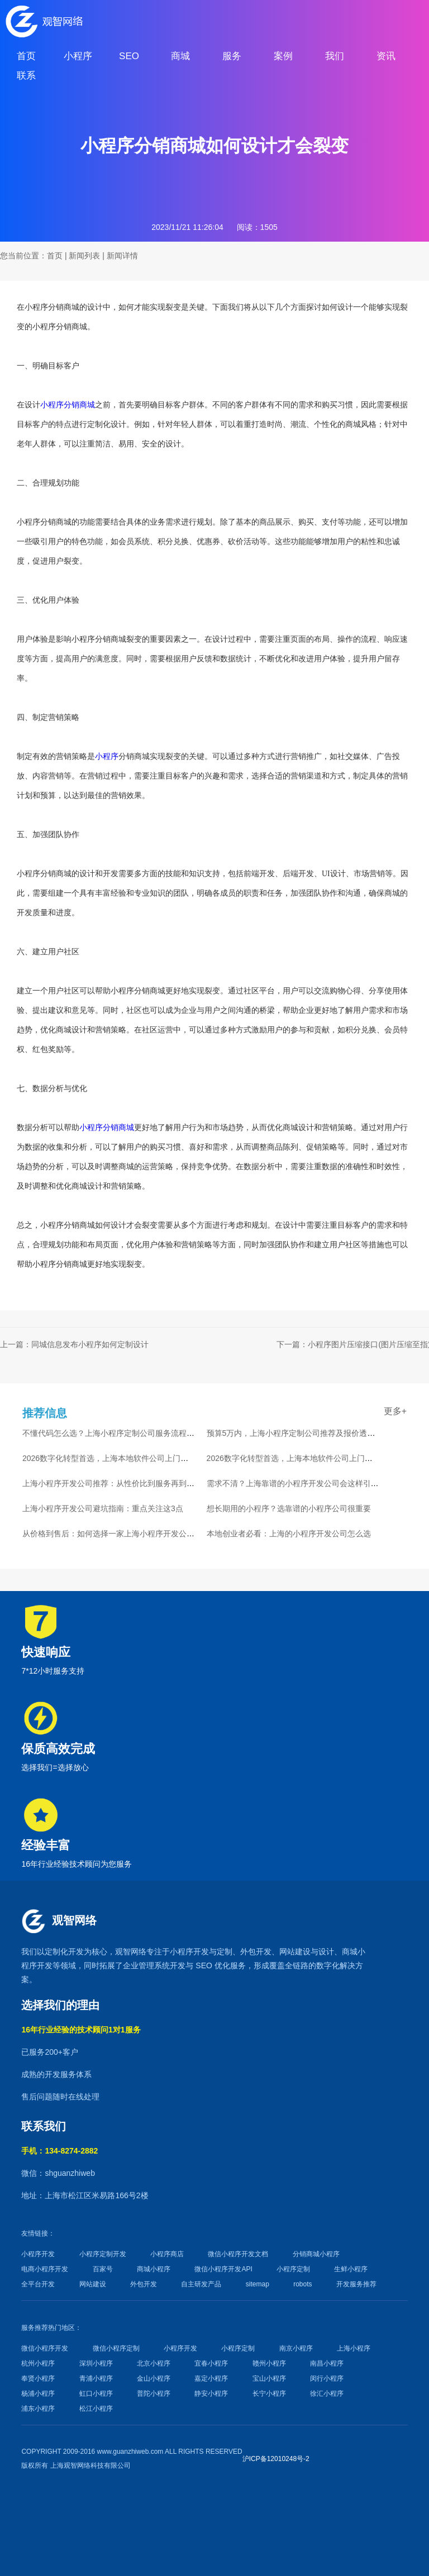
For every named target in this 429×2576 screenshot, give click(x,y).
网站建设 (295, 1951)
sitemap (257, 2284)
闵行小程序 (327, 2378)
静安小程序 (211, 2393)
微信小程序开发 (44, 2348)
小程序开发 (189, 1951)
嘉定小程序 (211, 2378)
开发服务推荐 (356, 2284)
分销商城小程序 (316, 2254)
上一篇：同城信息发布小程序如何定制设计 (74, 1344)
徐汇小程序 (327, 2393)
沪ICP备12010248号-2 (275, 2459)
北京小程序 (153, 2363)
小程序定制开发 (102, 2254)
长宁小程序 (269, 2393)
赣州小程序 (269, 2363)
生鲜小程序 (351, 2269)
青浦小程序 (96, 2378)
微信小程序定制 (116, 2348)
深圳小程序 (96, 2363)
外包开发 (143, 2284)
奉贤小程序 (38, 2378)
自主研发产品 (201, 2284)
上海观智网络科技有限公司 (90, 2465)
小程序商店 (167, 2254)
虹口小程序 (96, 2393)
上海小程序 (353, 2348)
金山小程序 (153, 2378)
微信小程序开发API (223, 2269)
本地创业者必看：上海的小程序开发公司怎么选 (289, 1533)
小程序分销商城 (67, 405)
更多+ (395, 1411)
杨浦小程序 (38, 2393)
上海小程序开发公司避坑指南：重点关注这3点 (102, 1508)
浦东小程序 (38, 2408)
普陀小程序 (153, 2393)
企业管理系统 (146, 1965)
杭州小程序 (38, 2363)
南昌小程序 (327, 2363)
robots (302, 2284)
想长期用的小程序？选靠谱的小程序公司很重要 (289, 1508)
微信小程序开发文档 (238, 2254)
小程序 (106, 756)
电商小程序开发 (44, 2269)
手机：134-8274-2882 (59, 2150)
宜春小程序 (211, 2363)
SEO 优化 (213, 1965)
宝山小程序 (269, 2378)
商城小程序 (153, 2269)
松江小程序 (96, 2408)
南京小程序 (296, 2348)
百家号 (103, 2269)
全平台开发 (38, 2284)
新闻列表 (84, 255)
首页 (55, 255)
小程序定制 (293, 2269)
